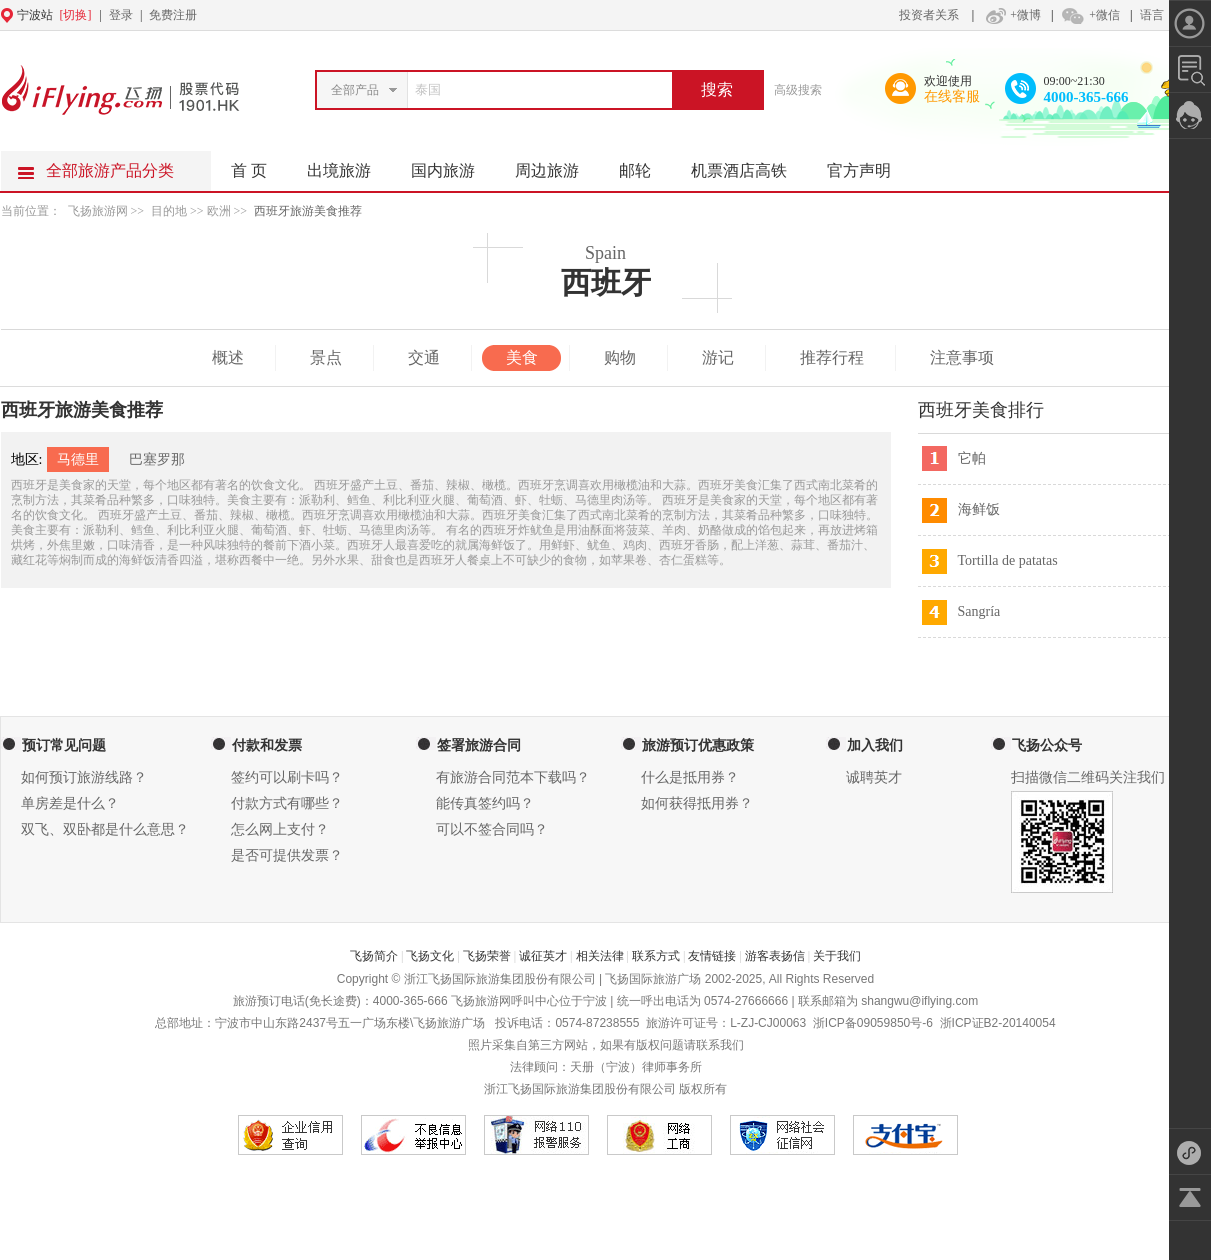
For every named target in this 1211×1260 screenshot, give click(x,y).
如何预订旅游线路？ (84, 777)
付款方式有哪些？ (287, 803)
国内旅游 (453, 165)
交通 (424, 357)
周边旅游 (557, 165)
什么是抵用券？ (690, 777)
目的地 (170, 211)
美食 (522, 357)
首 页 (249, 170)
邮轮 (645, 165)
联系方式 (656, 956)
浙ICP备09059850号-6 (873, 1023)
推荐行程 (832, 357)
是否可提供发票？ (287, 855)
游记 (718, 357)
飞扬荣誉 (487, 956)
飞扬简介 (374, 956)
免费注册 (173, 15)
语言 (1152, 15)
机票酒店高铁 (749, 165)
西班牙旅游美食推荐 (308, 211)
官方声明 (869, 165)
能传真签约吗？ (485, 803)
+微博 (1011, 15)
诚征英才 (543, 956)
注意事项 (962, 357)
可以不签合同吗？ (492, 829)
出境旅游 (349, 165)
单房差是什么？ (70, 803)
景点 (326, 357)
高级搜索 (798, 90)
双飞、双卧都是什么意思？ (105, 829)
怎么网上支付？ (280, 829)
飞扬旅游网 (98, 211)
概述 (228, 357)
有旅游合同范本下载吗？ (513, 777)
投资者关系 (929, 15)
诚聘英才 (874, 777)
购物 (620, 357)
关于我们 (837, 956)
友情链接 (712, 956)
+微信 (1090, 15)
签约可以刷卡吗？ (287, 777)
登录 (121, 15)
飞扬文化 (430, 956)
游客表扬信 (775, 956)
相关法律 (600, 956)
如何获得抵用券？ (697, 803)
